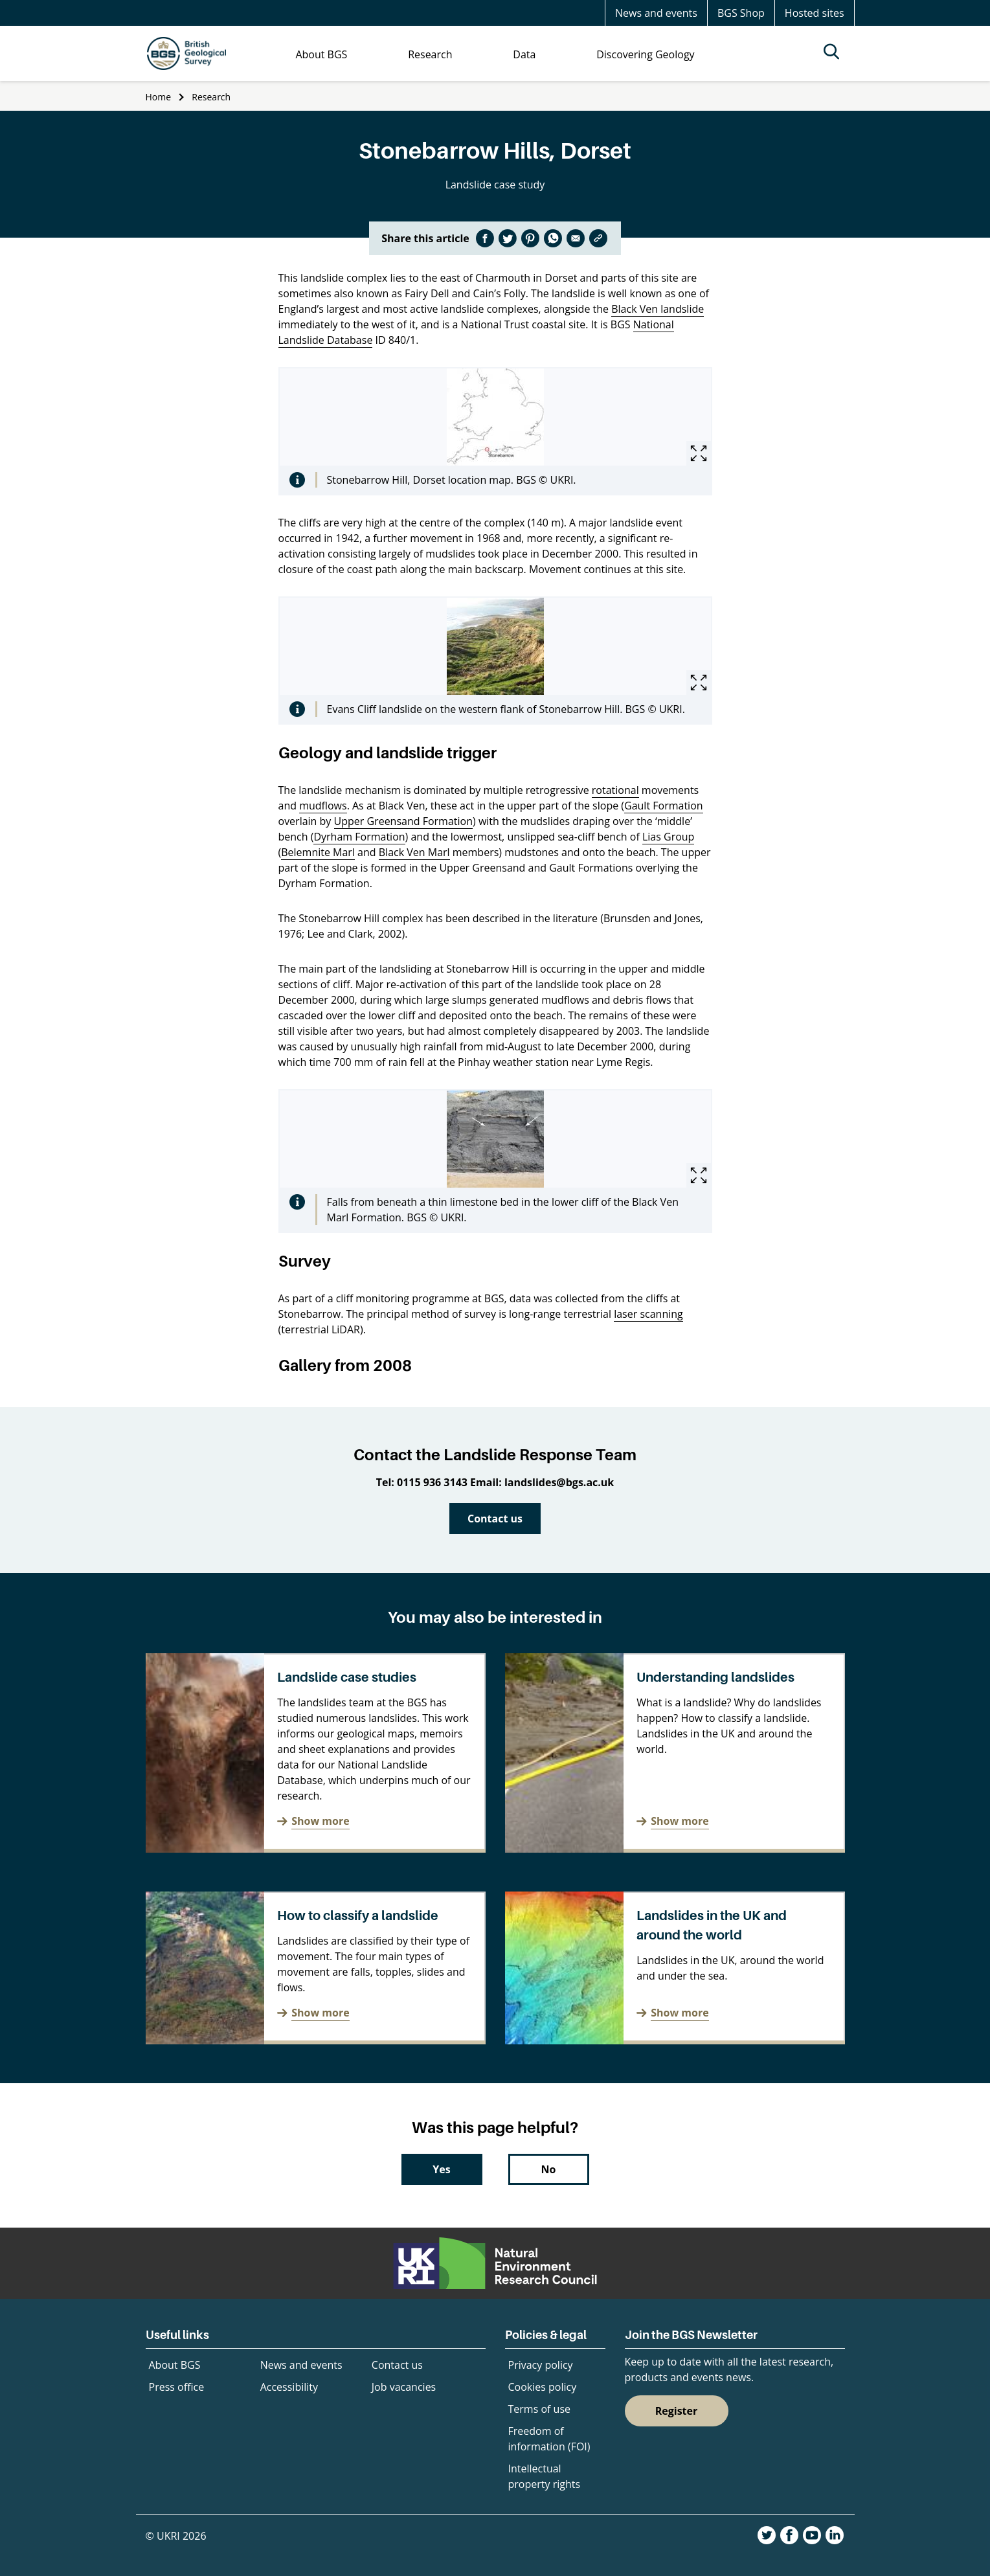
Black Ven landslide (657, 309)
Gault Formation (663, 805)
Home (159, 97)
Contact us (495, 1518)
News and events (656, 13)
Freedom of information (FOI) (549, 2439)
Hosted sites (814, 13)
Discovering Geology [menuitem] (645, 54)
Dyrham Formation (359, 837)
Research (211, 97)
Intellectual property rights (544, 2476)
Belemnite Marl (318, 852)
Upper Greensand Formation (403, 821)
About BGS (175, 2365)
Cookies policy (542, 2387)
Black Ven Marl (414, 852)
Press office (177, 2387)
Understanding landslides (715, 1677)
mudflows (322, 805)
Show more (320, 1821)
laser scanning (648, 1314)
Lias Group (668, 837)
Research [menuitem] (430, 54)
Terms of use (539, 2409)
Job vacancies (404, 2387)
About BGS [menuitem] (321, 54)
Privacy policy (540, 2365)
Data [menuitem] (524, 54)
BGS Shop (741, 13)
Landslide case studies (346, 1677)
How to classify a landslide (357, 1915)
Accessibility (289, 2387)
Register (676, 2411)
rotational (615, 790)
